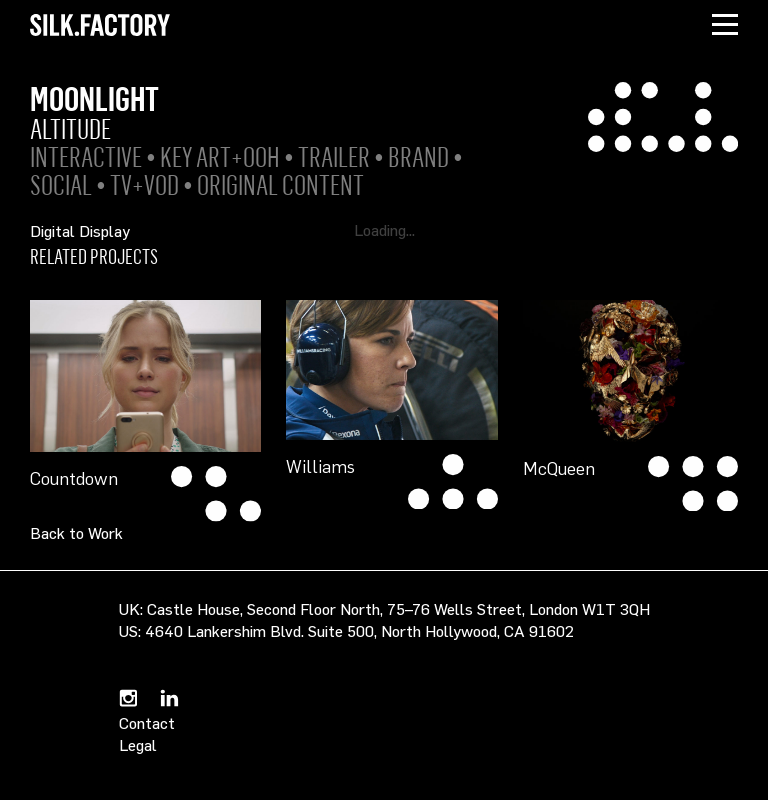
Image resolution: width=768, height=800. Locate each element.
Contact (147, 723)
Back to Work (76, 533)
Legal (138, 745)
